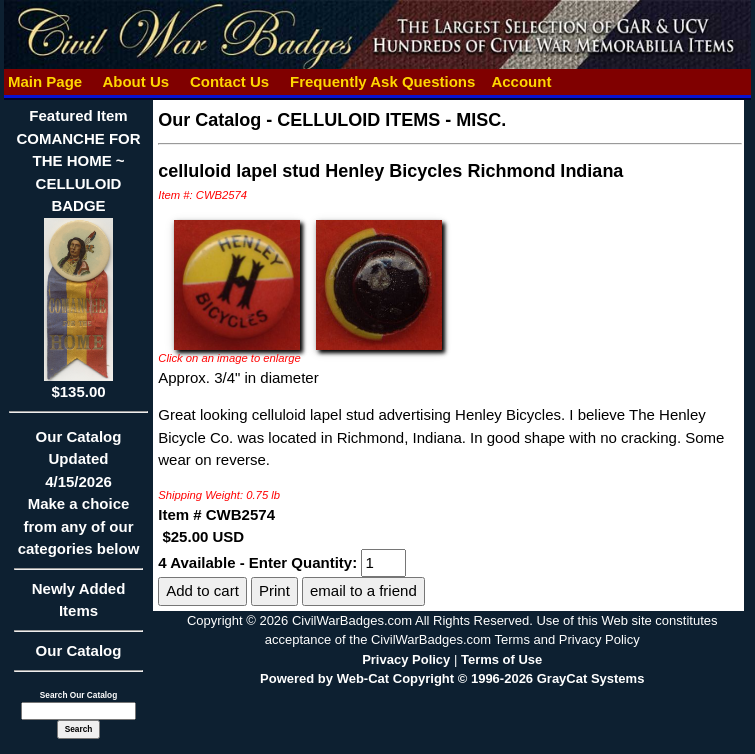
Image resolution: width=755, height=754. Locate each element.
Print (274, 590)
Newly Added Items (78, 606)
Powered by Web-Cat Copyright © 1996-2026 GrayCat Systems (452, 678)
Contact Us (230, 81)
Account (521, 81)
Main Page (45, 81)
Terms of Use (501, 659)
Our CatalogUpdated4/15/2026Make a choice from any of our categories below (78, 499)
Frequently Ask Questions (383, 81)
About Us (136, 81)
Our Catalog (79, 650)
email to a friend (363, 590)
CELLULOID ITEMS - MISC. (391, 120)
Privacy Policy (406, 659)
